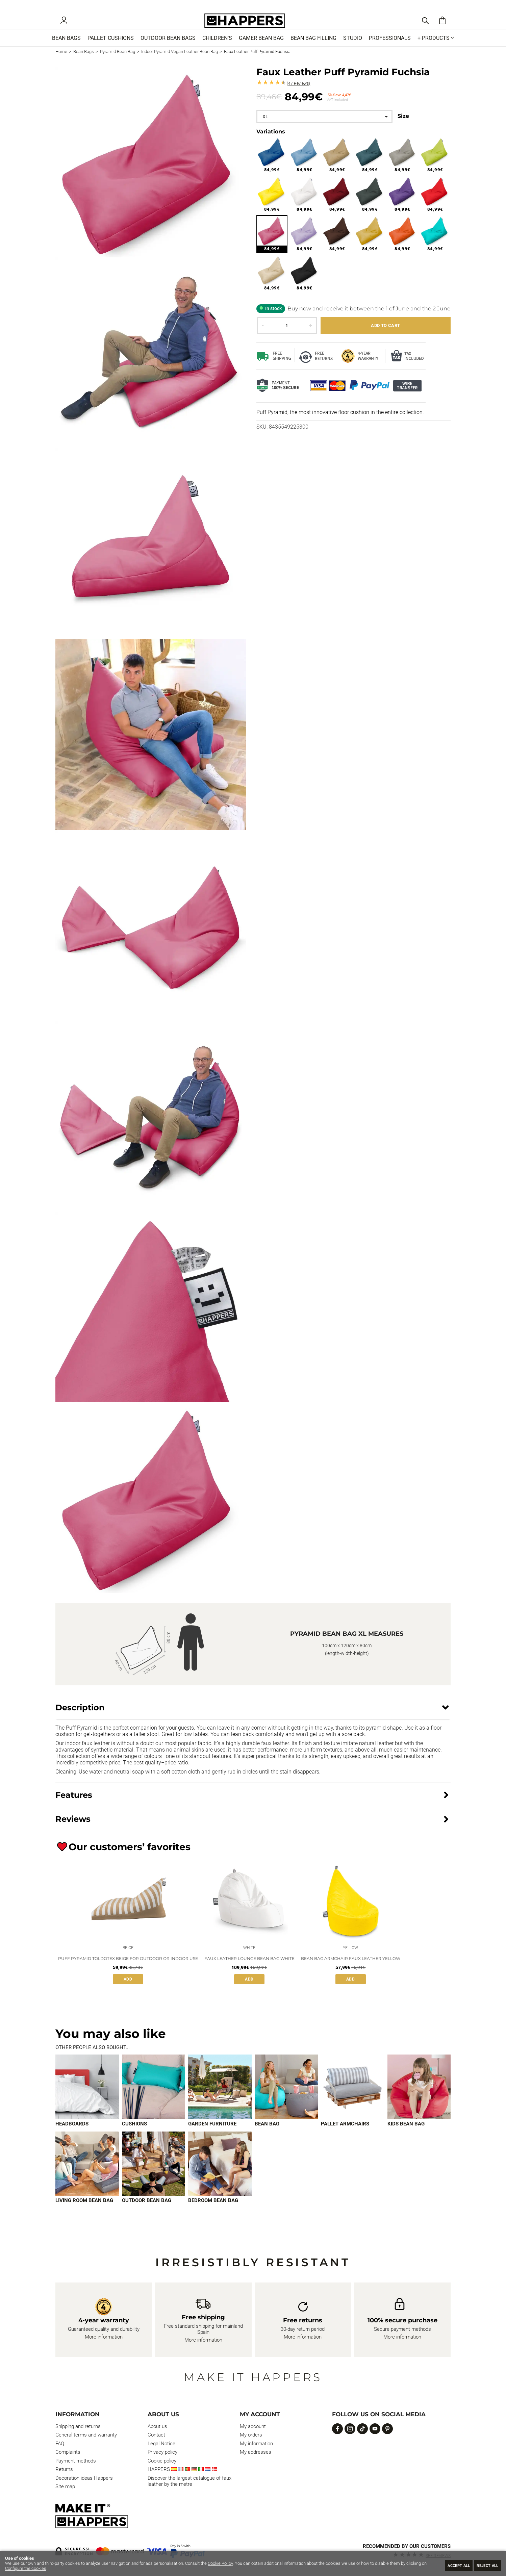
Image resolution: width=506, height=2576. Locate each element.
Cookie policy (162, 2461)
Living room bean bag (84, 2212)
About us (157, 2426)
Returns (64, 2469)
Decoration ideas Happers (84, 2478)
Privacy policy (162, 2452)
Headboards (71, 2135)
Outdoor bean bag (146, 2212)
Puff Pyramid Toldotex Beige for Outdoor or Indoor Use (128, 1969)
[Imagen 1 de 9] (87, 2098)
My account (253, 2426)
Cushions (134, 2135)
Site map (65, 2486)
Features (73, 1805)
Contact (156, 2435)
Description (80, 1717)
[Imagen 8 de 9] (153, 2175)
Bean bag (267, 2135)
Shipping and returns (78, 2426)
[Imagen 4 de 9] (286, 2098)
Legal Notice (161, 2444)
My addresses (255, 2452)
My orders (251, 2435)
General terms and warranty (86, 2435)
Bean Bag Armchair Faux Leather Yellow (350, 1969)
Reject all (484, 2565)
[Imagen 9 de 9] (220, 2175)
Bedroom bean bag (213, 2212)
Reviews (298, 93)
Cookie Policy (220, 2563)
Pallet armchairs (345, 2135)
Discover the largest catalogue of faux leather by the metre (189, 2481)
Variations (270, 141)
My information (256, 2444)
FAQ (59, 2444)
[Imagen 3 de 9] (220, 2098)
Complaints (67, 2452)
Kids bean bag (406, 2135)
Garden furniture (212, 2135)
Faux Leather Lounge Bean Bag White (249, 1969)
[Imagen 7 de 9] (87, 2175)
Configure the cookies (25, 2568)
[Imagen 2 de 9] (153, 2098)
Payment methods (75, 2461)
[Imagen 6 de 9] (419, 2098)
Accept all (447, 2565)
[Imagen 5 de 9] (352, 2098)
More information (104, 2337)
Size (403, 126)
